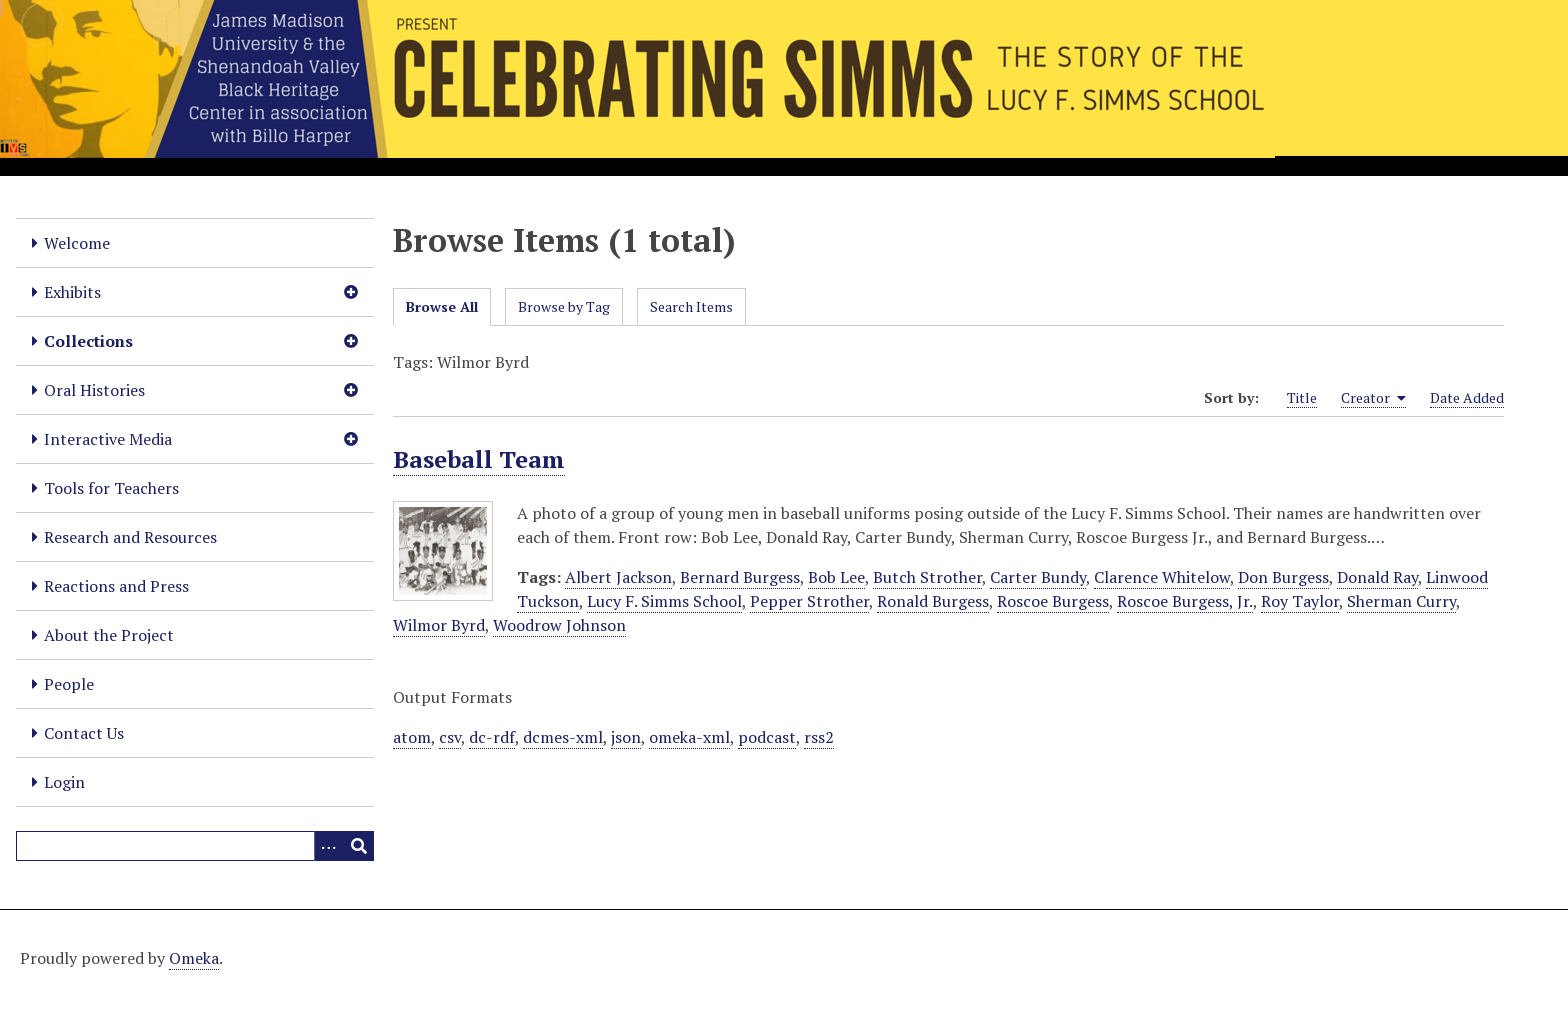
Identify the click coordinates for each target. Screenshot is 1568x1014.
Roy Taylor (1300, 601)
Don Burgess (1283, 577)
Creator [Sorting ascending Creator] (1373, 398)
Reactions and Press (116, 586)
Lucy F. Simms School (664, 601)
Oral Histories (94, 390)
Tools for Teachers (111, 488)
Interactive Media (108, 439)
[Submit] (359, 846)
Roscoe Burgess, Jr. (1185, 601)
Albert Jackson (618, 577)
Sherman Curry (1401, 601)
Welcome (77, 243)
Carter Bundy (1038, 577)
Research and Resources (130, 537)
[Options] (329, 846)
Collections (88, 341)
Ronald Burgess (933, 601)
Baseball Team (479, 459)
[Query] (195, 846)
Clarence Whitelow (1162, 577)
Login (64, 782)
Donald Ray (1377, 577)
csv (450, 737)
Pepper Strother (809, 601)
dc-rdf (492, 737)
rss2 (819, 737)
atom (412, 737)
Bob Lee (836, 577)
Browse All (442, 306)
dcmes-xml (563, 737)
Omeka (194, 958)
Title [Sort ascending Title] (1302, 397)
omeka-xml (689, 737)
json (626, 737)
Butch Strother (927, 577)
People (69, 684)
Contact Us (84, 733)
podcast (767, 737)
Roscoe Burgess (1053, 601)
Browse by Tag (564, 306)
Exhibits (72, 292)
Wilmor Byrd (439, 625)
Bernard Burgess (740, 577)
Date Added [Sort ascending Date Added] (1467, 397)
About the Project (109, 635)
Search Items (691, 306)
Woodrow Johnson (559, 625)
